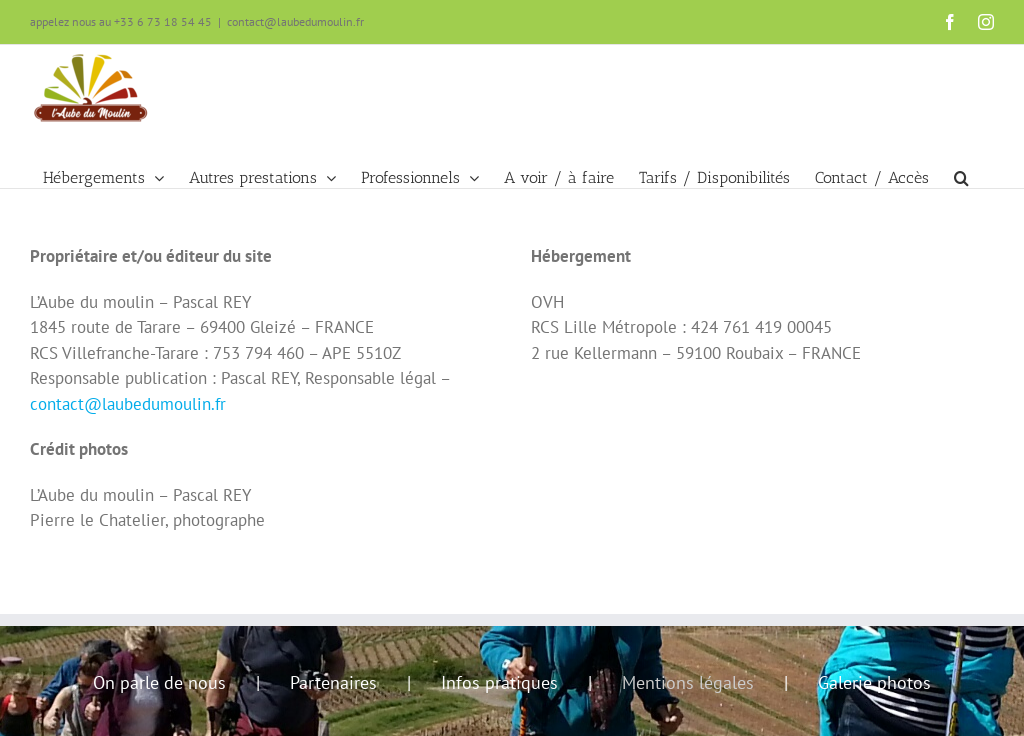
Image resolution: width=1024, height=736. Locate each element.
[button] (961, 158)
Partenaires (333, 682)
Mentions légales (688, 682)
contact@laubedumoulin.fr (295, 21)
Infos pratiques (499, 682)
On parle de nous (159, 682)
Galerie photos (874, 682)
